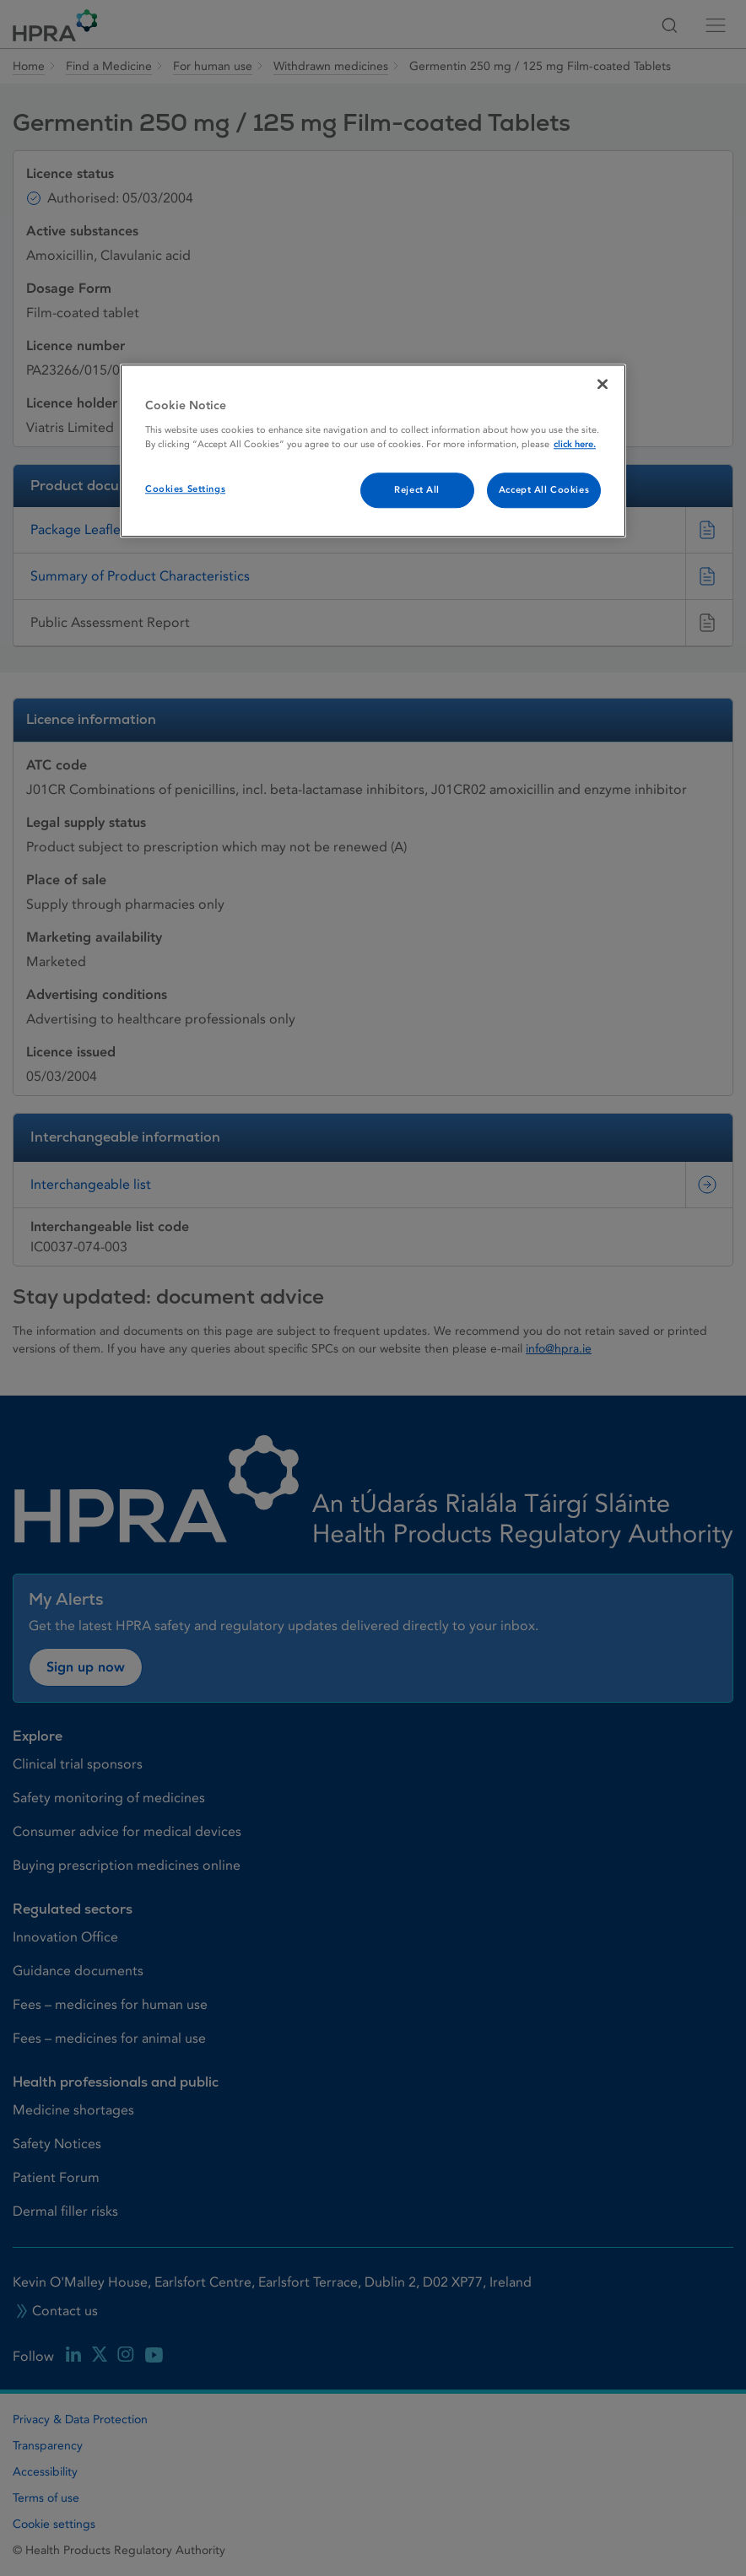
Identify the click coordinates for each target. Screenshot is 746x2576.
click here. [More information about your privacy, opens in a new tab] (575, 444)
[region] (373, 450)
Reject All (417, 489)
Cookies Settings (185, 488)
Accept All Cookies (544, 489)
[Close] (602, 383)
